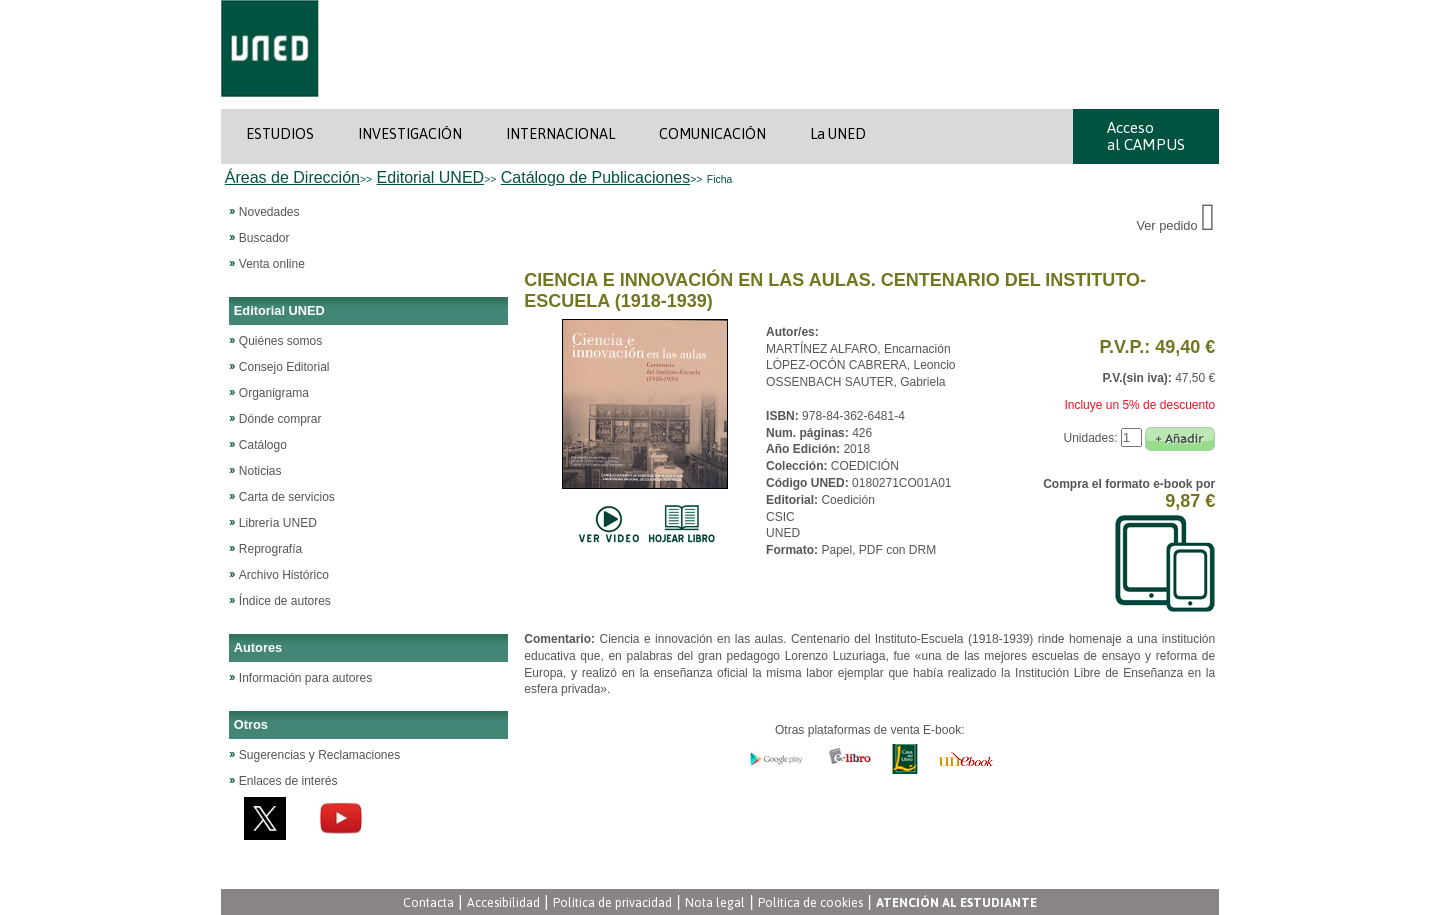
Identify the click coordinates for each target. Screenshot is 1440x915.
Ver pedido (1175, 225)
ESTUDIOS (280, 134)
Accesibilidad (503, 902)
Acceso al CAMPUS (1146, 136)
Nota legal (715, 902)
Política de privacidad (612, 902)
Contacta (428, 902)
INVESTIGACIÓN (410, 134)
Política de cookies (810, 902)
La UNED (838, 134)
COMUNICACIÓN (712, 134)
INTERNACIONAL (560, 134)
